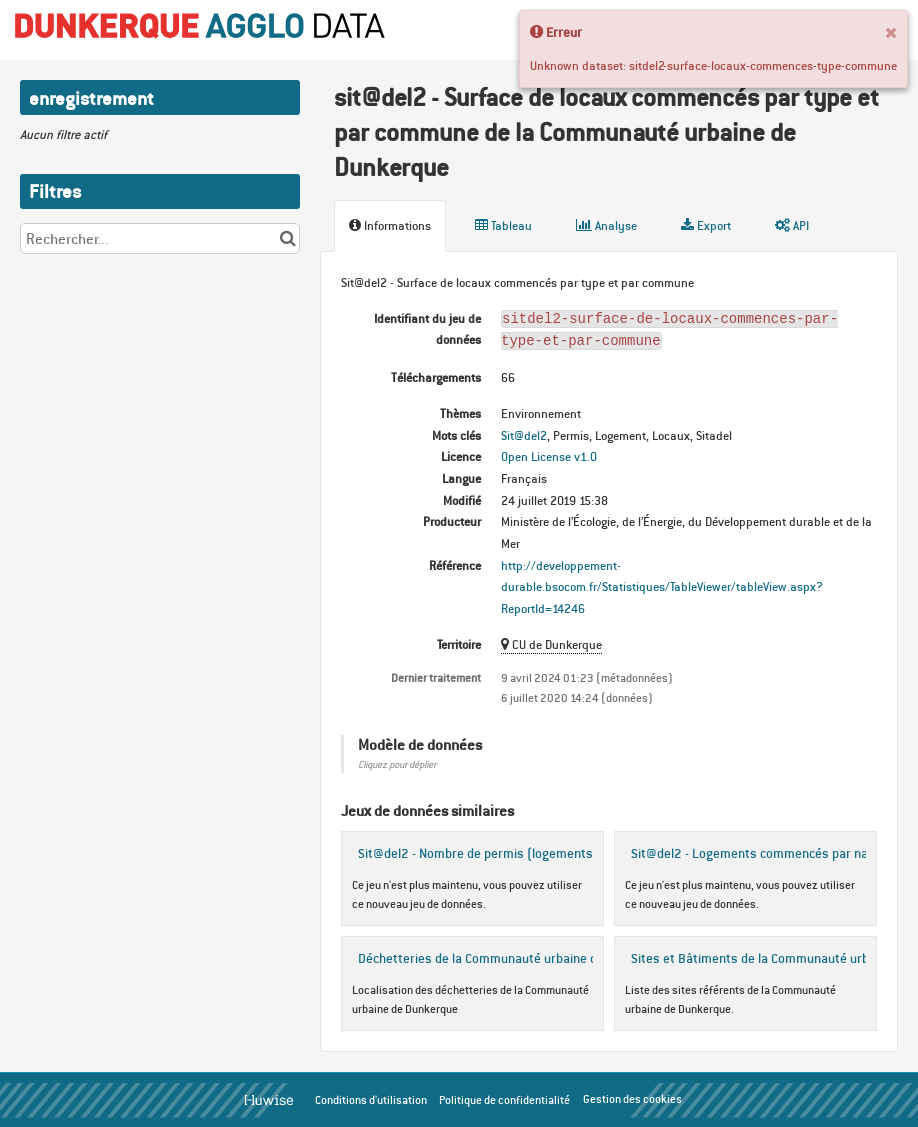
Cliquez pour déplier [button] (397, 764)
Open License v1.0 (549, 456)
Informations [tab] (390, 225)
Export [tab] (706, 225)
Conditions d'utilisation (371, 1100)
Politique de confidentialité (504, 1100)
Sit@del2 (524, 435)
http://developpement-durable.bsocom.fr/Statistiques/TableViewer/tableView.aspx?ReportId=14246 (662, 587)
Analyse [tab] (606, 225)
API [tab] (792, 225)
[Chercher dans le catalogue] (287, 238)
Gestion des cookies (632, 1099)
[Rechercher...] (160, 238)
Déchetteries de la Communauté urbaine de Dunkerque (513, 958)
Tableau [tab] (503, 225)
